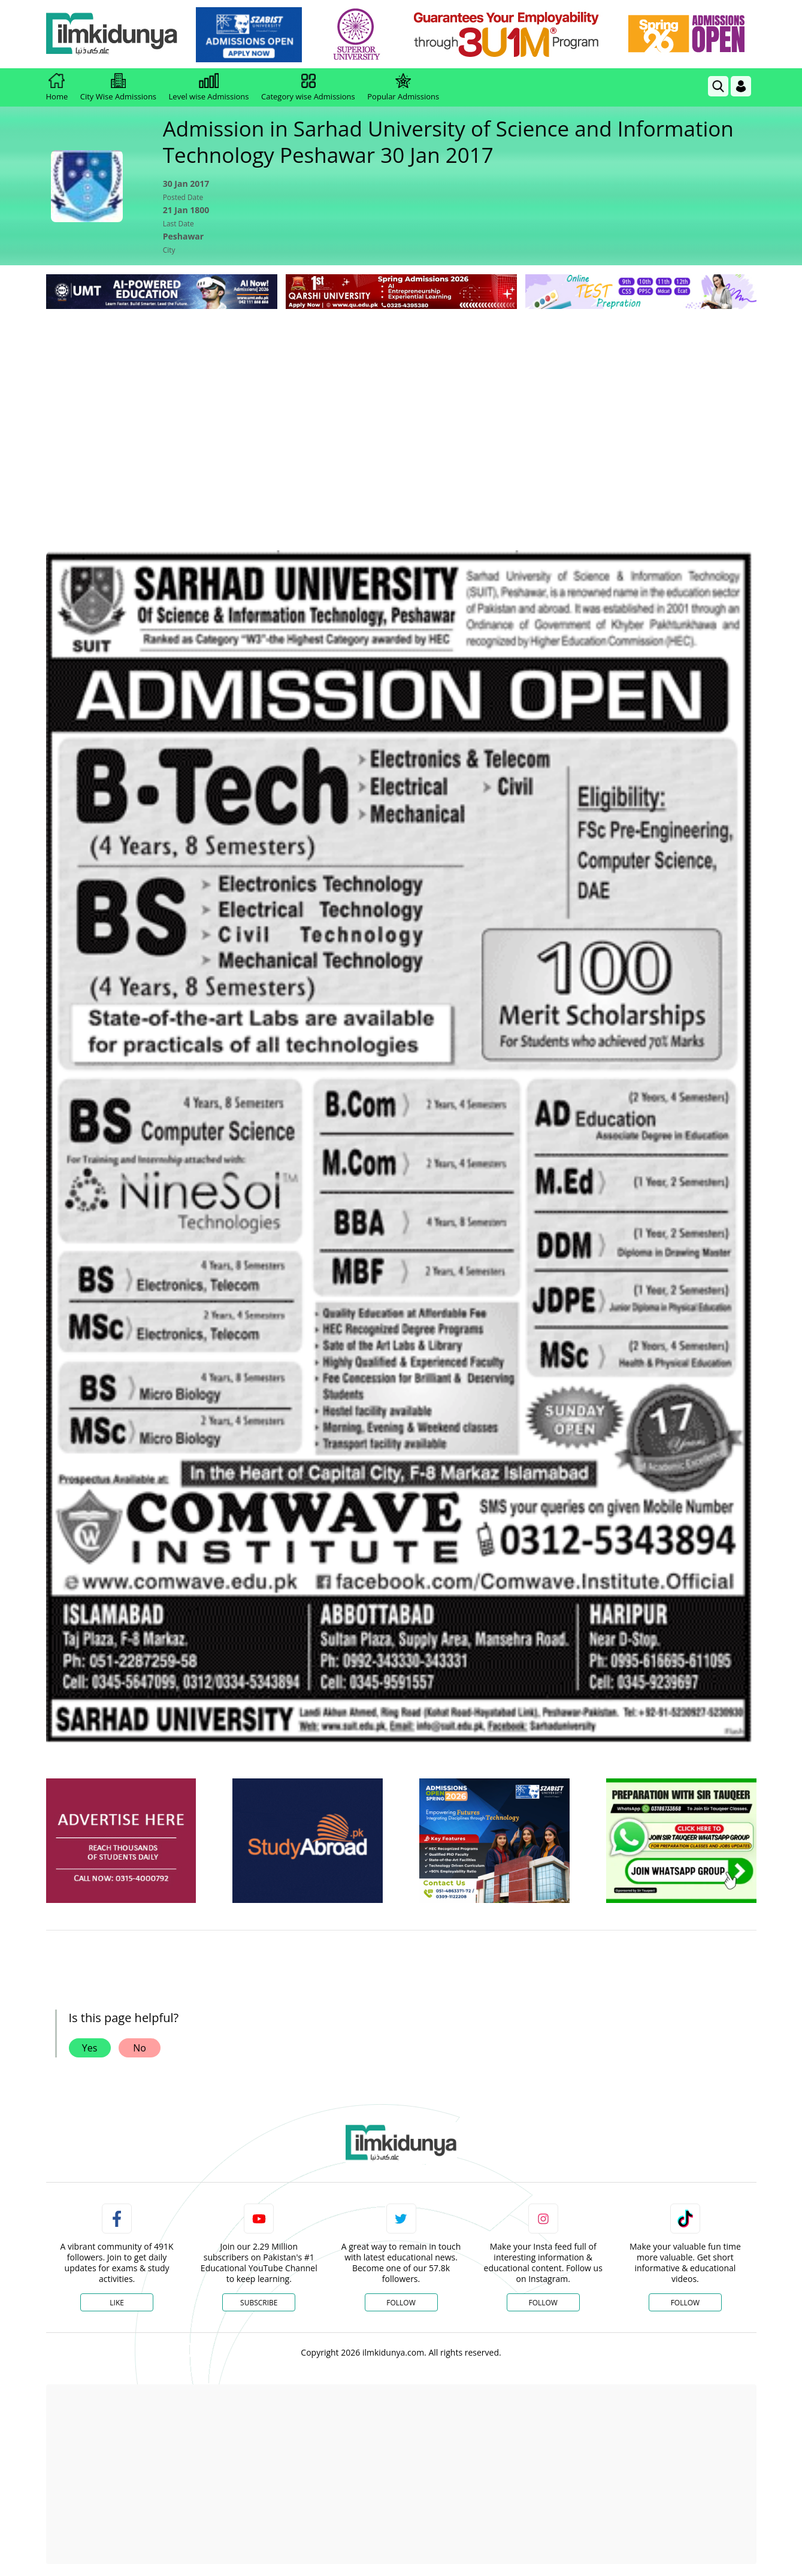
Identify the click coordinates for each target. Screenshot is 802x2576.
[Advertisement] (401, 402)
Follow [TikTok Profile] (685, 2303)
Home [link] (57, 87)
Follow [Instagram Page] (542, 2303)
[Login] (741, 86)
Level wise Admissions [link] (209, 87)
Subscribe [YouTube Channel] (258, 2303)
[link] (249, 34)
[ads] (121, 1841)
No (139, 2047)
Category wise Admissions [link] (308, 87)
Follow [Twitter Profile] (400, 2303)
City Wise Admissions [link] (118, 87)
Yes (90, 2047)
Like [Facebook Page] (117, 2303)
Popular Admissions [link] (403, 87)
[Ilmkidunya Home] (112, 34)
